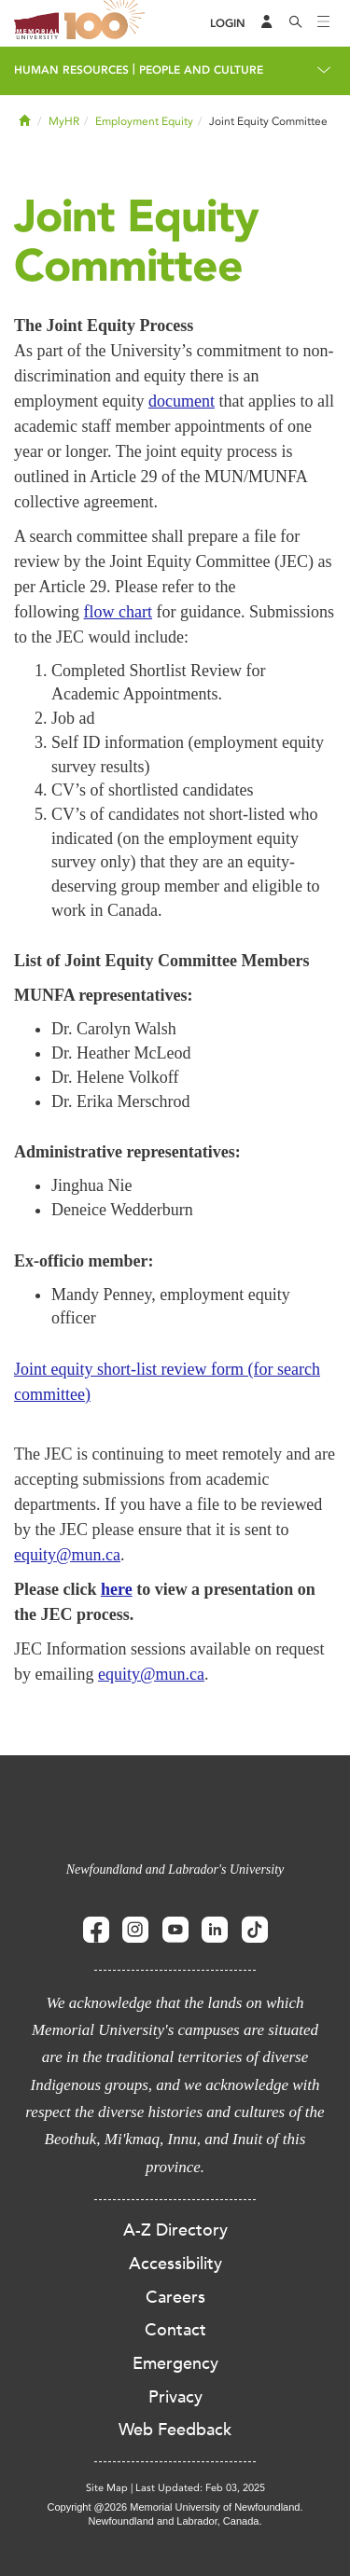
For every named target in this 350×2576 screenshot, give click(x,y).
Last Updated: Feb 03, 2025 (200, 2488)
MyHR (64, 121)
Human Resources (71, 69)
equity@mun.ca (67, 1554)
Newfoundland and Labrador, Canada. (175, 2521)
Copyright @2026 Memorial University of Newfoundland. (174, 2507)
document (181, 401)
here (117, 1589)
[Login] (227, 24)
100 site (107, 23)
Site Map (107, 2488)
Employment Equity (144, 121)
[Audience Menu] (267, 23)
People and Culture (201, 69)
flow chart (118, 611)
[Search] (296, 23)
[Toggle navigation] (324, 23)
